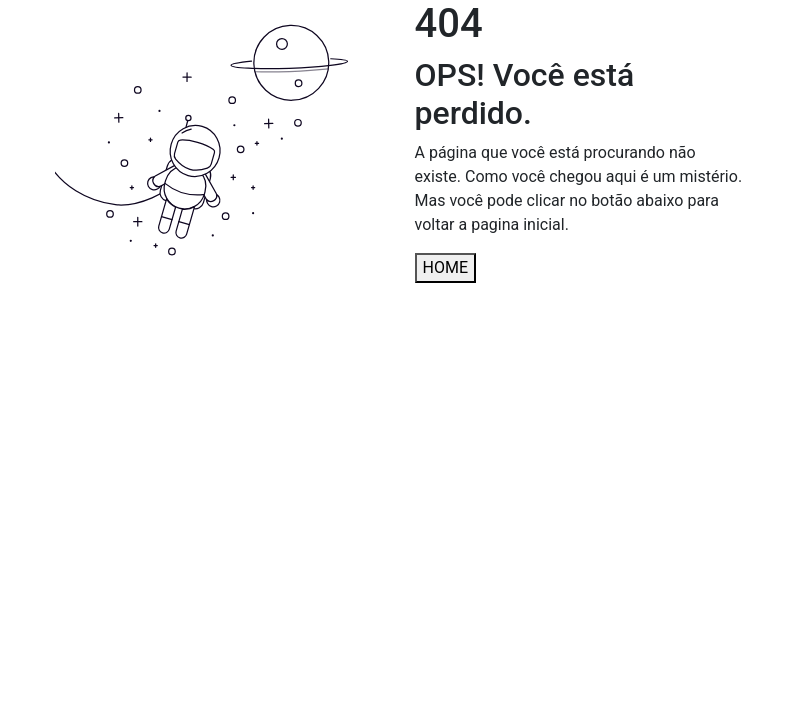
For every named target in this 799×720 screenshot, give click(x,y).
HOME (445, 267)
